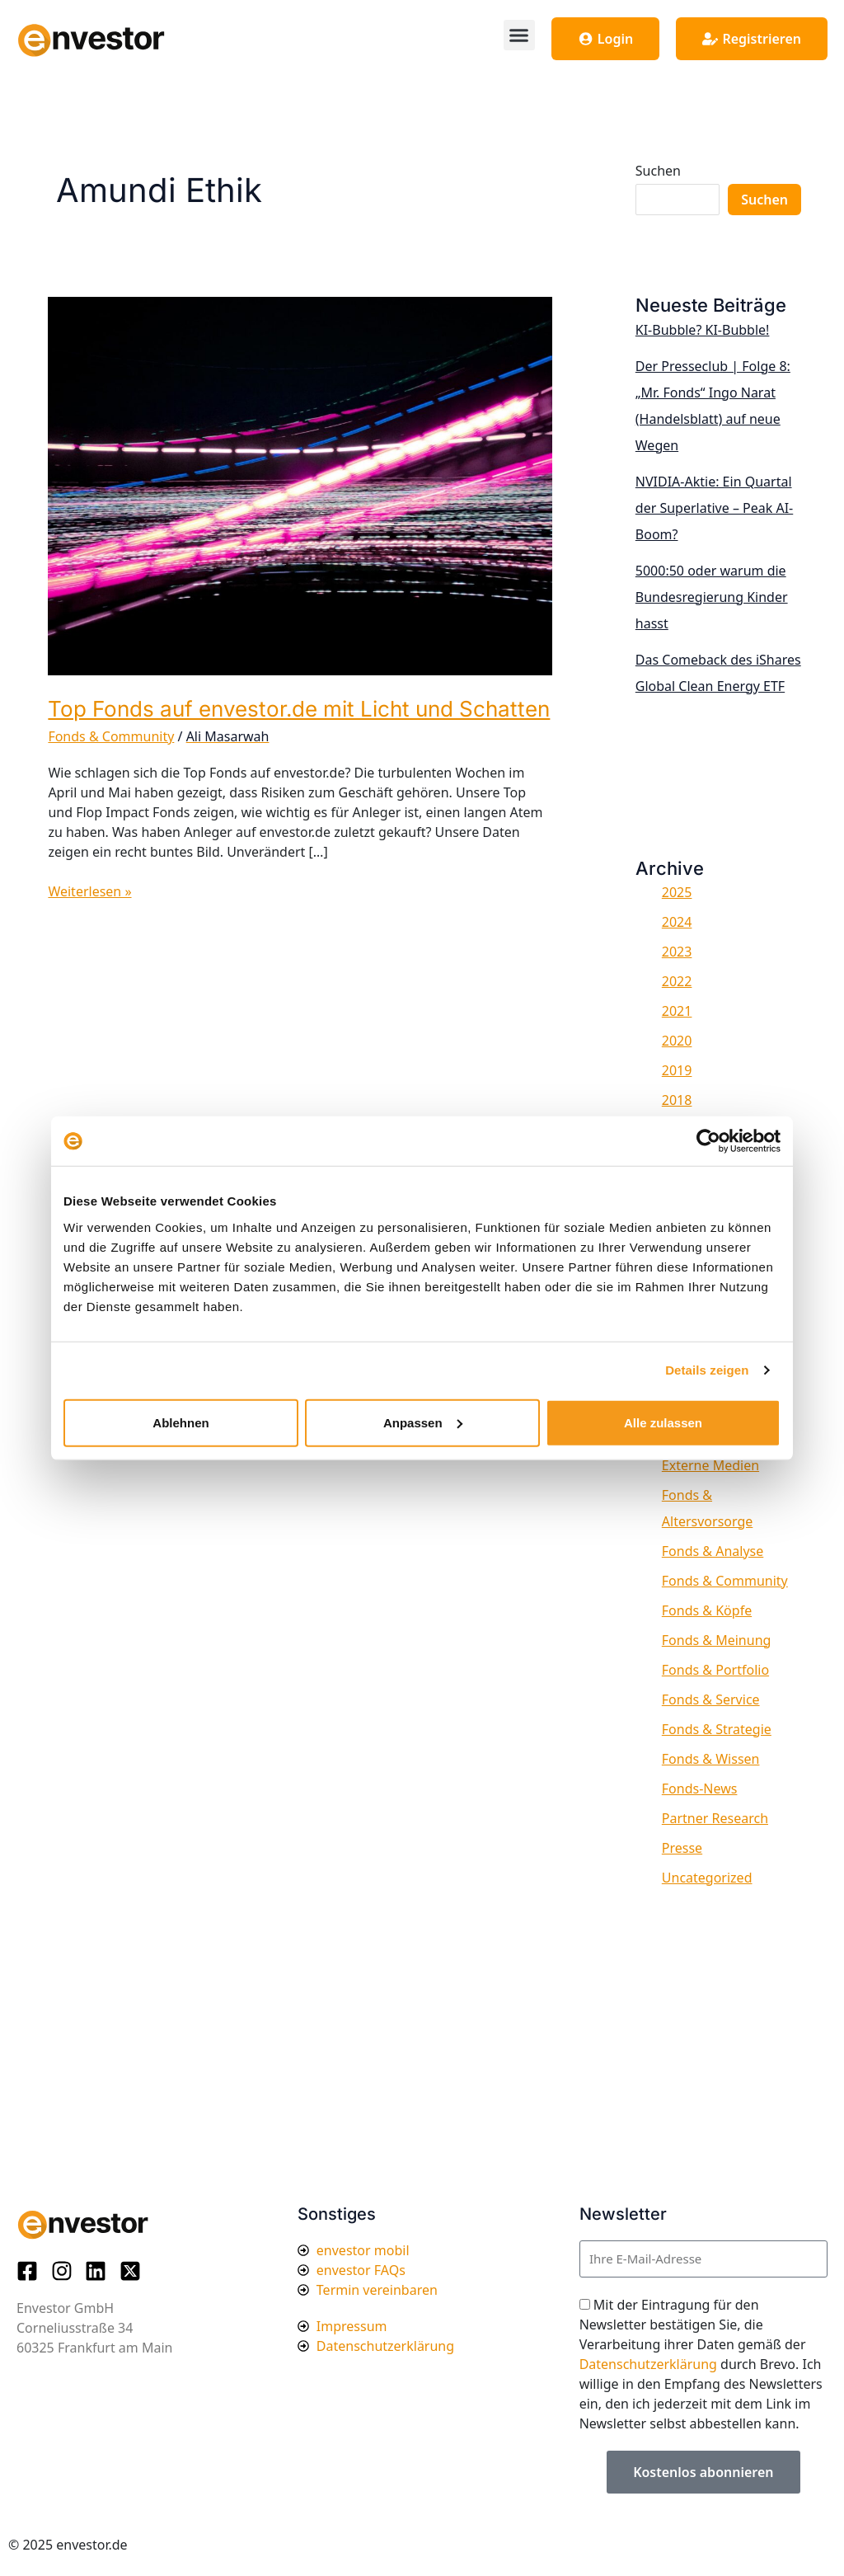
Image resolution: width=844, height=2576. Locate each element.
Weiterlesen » (89, 890)
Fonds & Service (711, 1699)
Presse (682, 1848)
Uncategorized (707, 1878)
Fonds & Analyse (712, 1551)
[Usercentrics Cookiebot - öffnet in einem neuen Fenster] (708, 1141)
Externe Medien (710, 1465)
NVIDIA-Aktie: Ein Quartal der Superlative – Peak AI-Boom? (714, 507)
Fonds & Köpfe (707, 1610)
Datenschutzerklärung (648, 2364)
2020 (677, 1041)
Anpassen (422, 1422)
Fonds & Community (111, 736)
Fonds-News (700, 1788)
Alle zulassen (663, 1422)
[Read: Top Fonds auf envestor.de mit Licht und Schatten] (300, 485)
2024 (677, 922)
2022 (677, 981)
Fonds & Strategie (716, 1729)
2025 (677, 892)
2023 (677, 951)
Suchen (658, 171)
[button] (519, 35)
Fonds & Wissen (711, 1759)
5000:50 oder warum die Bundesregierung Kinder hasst (711, 597)
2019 (677, 1070)
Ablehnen (180, 1422)
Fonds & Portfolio (715, 1670)
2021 (677, 1011)
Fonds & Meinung (716, 1640)
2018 (677, 1100)
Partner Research (715, 1818)
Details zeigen (706, 1370)
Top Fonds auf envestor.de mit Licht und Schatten (299, 709)
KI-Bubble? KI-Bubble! (702, 330)
